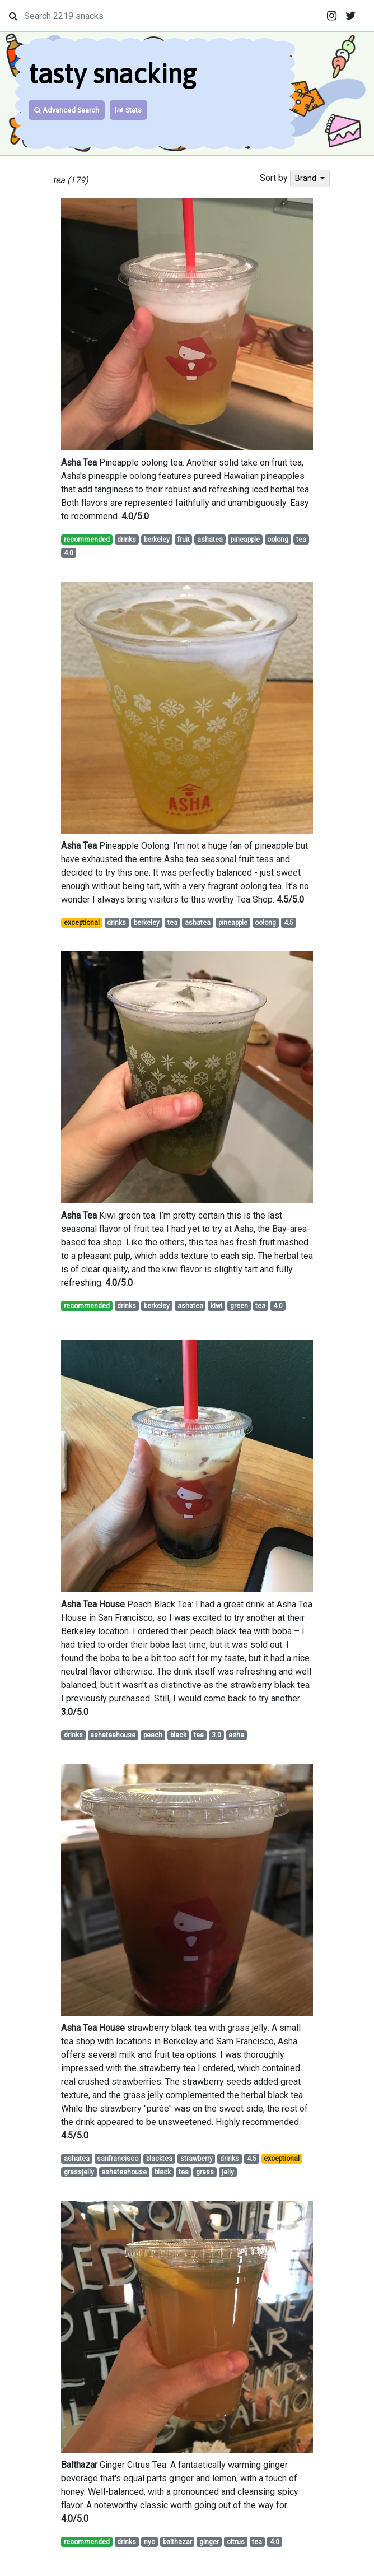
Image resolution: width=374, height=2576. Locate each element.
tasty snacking (113, 73)
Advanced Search (66, 110)
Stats (128, 110)
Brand (306, 178)
